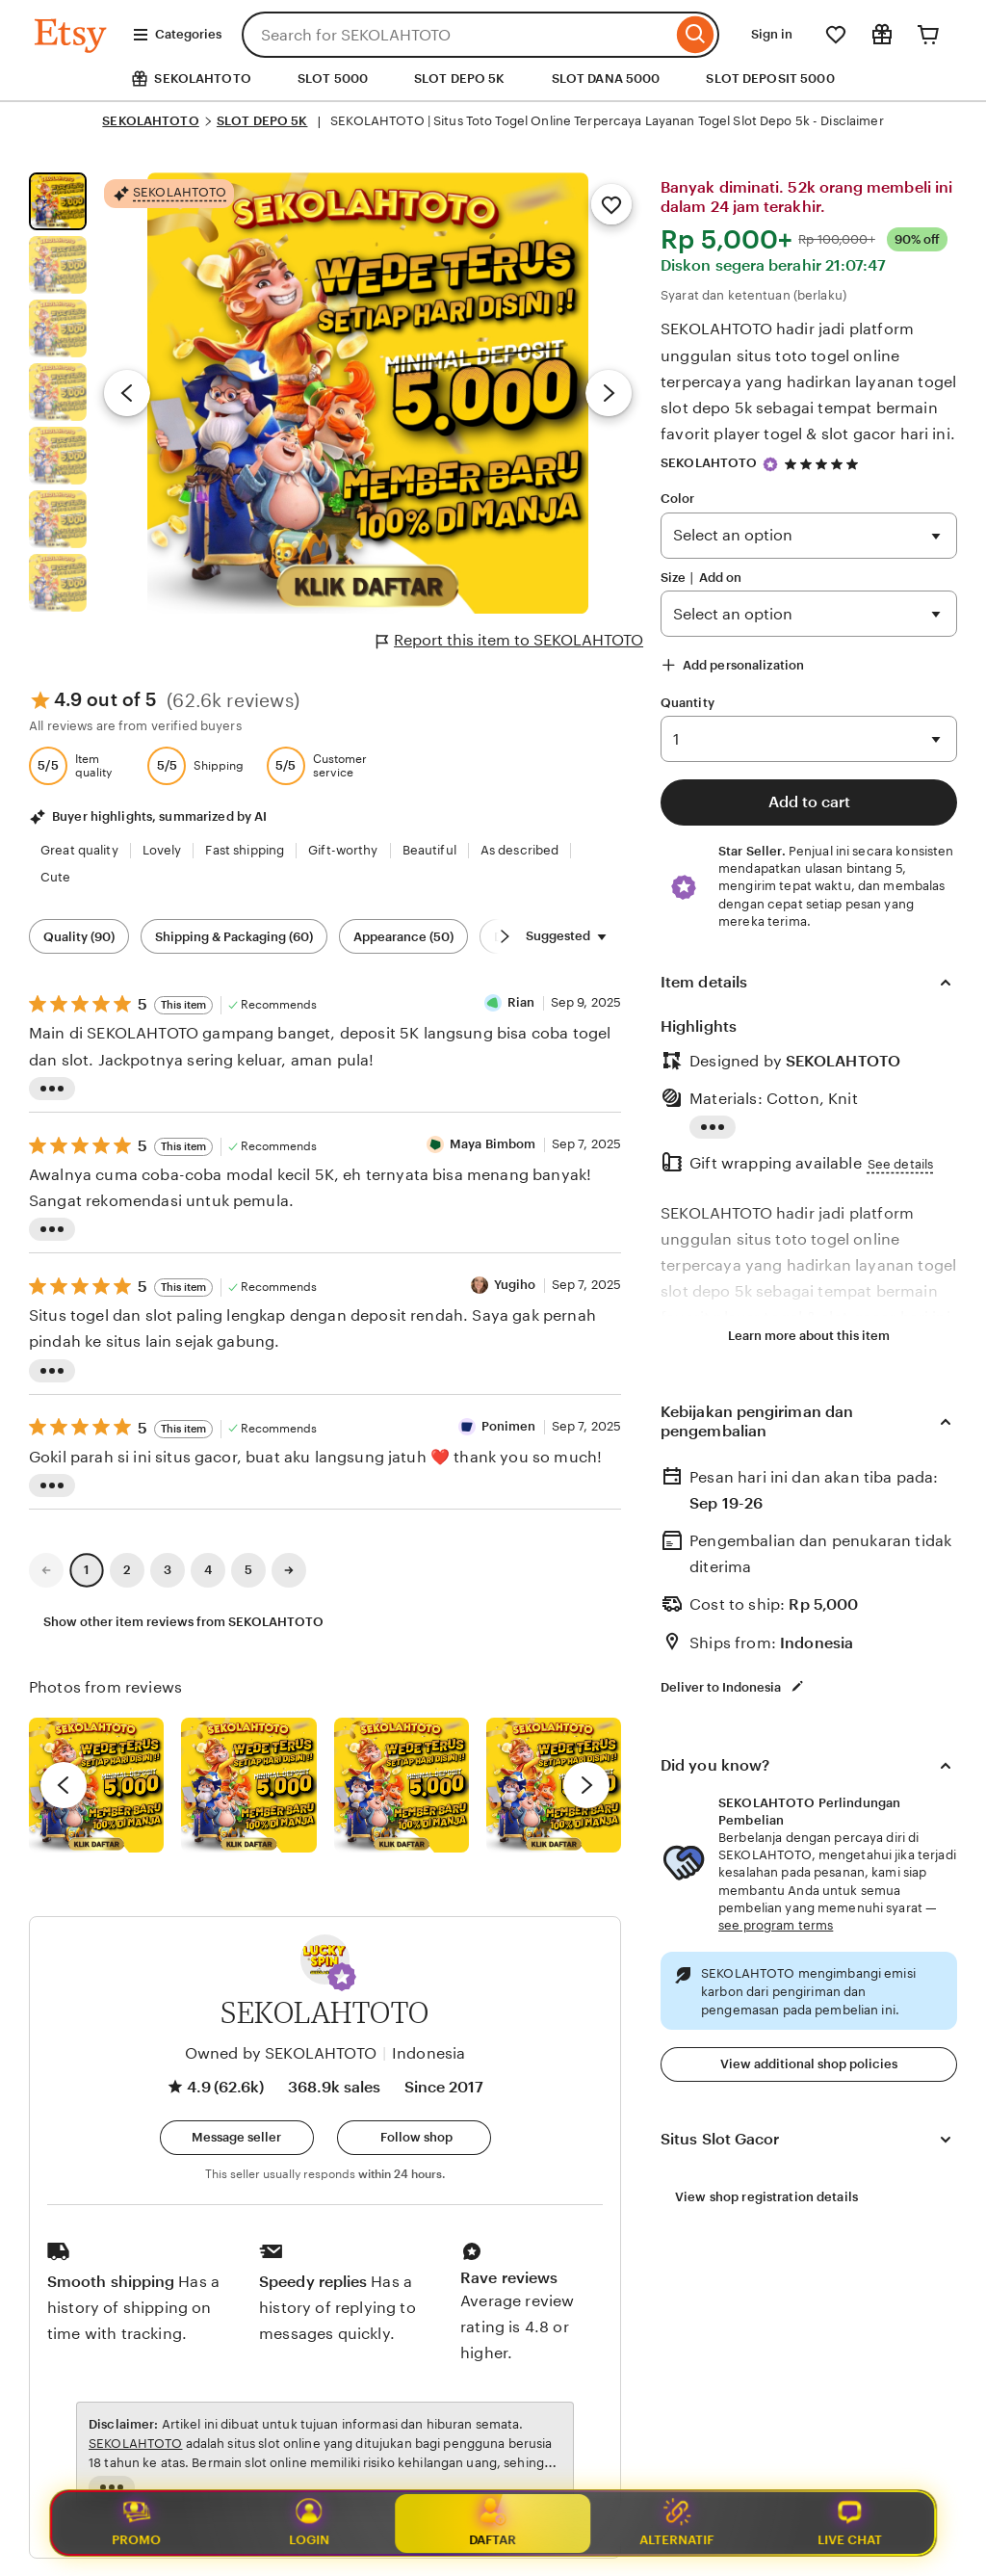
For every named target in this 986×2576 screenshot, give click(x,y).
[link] (46, 1570)
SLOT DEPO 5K (460, 78)
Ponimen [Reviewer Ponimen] (508, 1426)
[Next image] (608, 393)
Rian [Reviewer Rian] (521, 1002)
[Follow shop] (414, 2137)
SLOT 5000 (333, 78)
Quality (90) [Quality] (79, 937)
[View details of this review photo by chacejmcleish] (248, 1785)
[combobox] (457, 35)
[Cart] (928, 35)
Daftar (493, 2521)
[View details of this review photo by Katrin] (553, 1785)
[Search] (695, 35)
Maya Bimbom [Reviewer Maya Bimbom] (492, 1144)
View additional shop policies (808, 2064)
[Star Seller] (770, 464)
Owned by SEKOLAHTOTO (280, 2053)
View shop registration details (766, 2197)
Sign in (771, 34)
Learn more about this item (809, 1335)
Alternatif (677, 2523)
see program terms (775, 1925)
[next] (586, 1785)
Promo (136, 2523)
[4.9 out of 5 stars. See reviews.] (824, 464)
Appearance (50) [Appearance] (403, 937)
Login (309, 2523)
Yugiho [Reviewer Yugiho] (515, 1284)
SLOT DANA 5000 (606, 78)
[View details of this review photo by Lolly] (96, 1785)
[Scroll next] (504, 936)
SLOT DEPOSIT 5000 (770, 78)
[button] (341, 1976)
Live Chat (849, 2523)
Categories (176, 34)
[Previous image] (127, 393)
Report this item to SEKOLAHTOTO (509, 640)
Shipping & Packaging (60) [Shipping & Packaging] (234, 937)
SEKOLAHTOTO (150, 121)
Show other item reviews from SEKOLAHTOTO (183, 1622)
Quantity (687, 703)
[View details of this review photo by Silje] (401, 1785)
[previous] (63, 1785)
